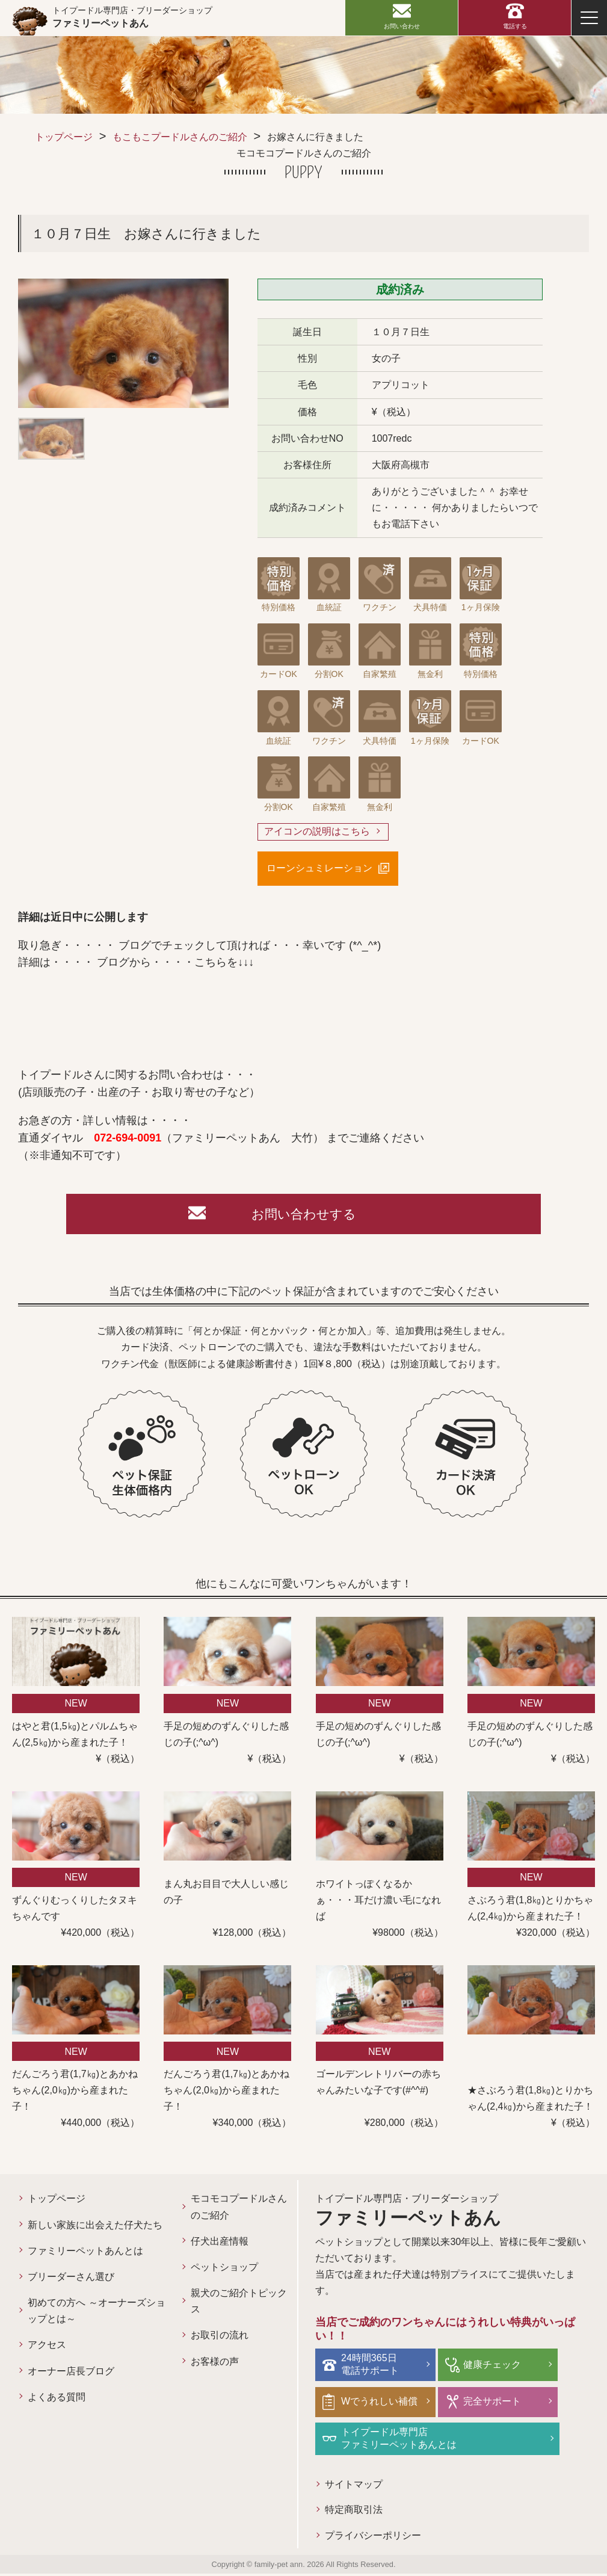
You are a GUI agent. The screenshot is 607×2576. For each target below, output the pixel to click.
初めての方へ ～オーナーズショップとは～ (96, 2313)
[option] (123, 343)
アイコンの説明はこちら (317, 832)
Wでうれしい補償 (380, 2403)
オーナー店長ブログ (71, 2373)
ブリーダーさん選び (71, 2280)
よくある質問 (56, 2400)
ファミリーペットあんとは (85, 2253)
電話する (515, 26)
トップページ (64, 137)
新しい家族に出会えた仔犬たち (95, 2227)
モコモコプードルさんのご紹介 (239, 2209)
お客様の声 (215, 2364)
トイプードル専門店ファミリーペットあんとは (400, 2440)
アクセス (47, 2348)
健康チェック (491, 2367)
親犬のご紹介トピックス (239, 2304)
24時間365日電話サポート (371, 2366)
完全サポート (491, 2403)
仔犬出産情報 (219, 2243)
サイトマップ (354, 2486)
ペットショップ (224, 2270)
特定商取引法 (354, 2512)
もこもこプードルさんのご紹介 (179, 137)
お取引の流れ (219, 2338)
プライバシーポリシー (373, 2538)
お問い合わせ (402, 26)
